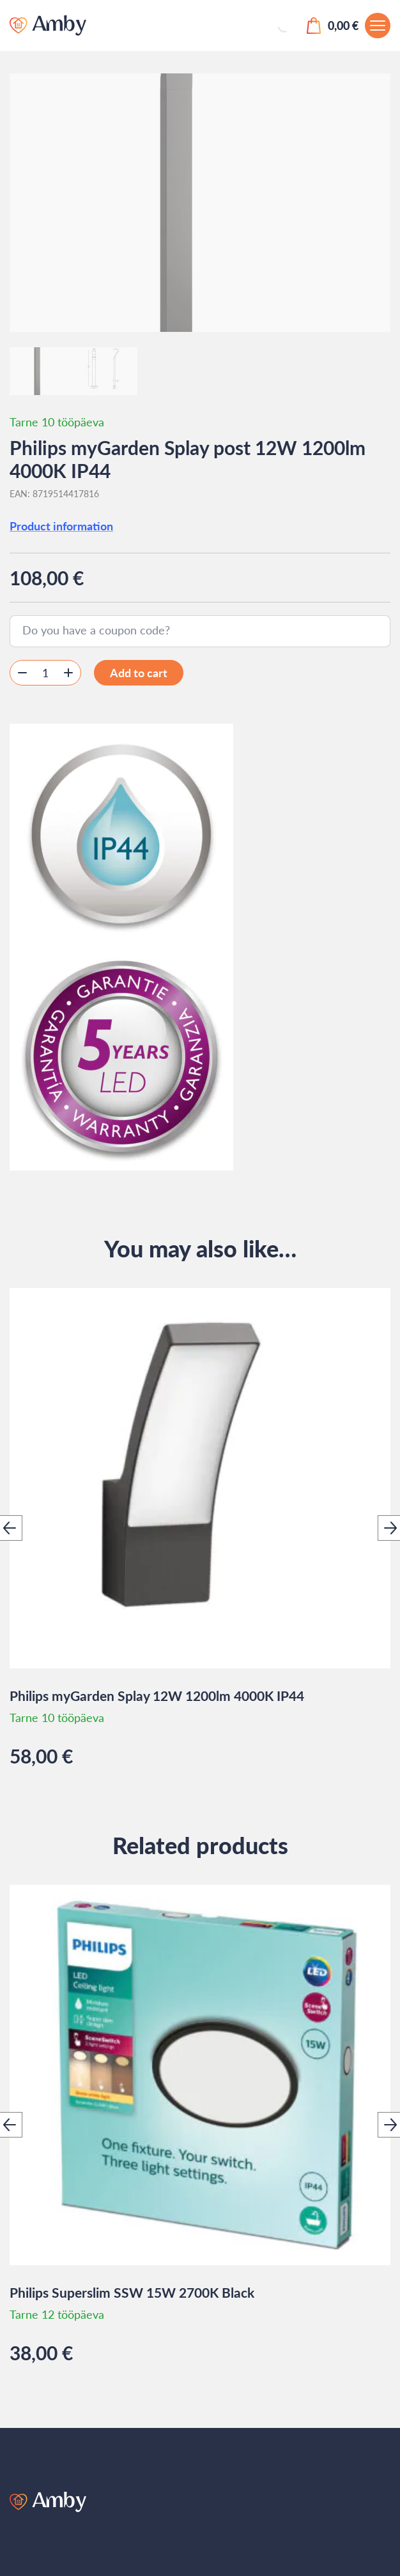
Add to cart (138, 673)
